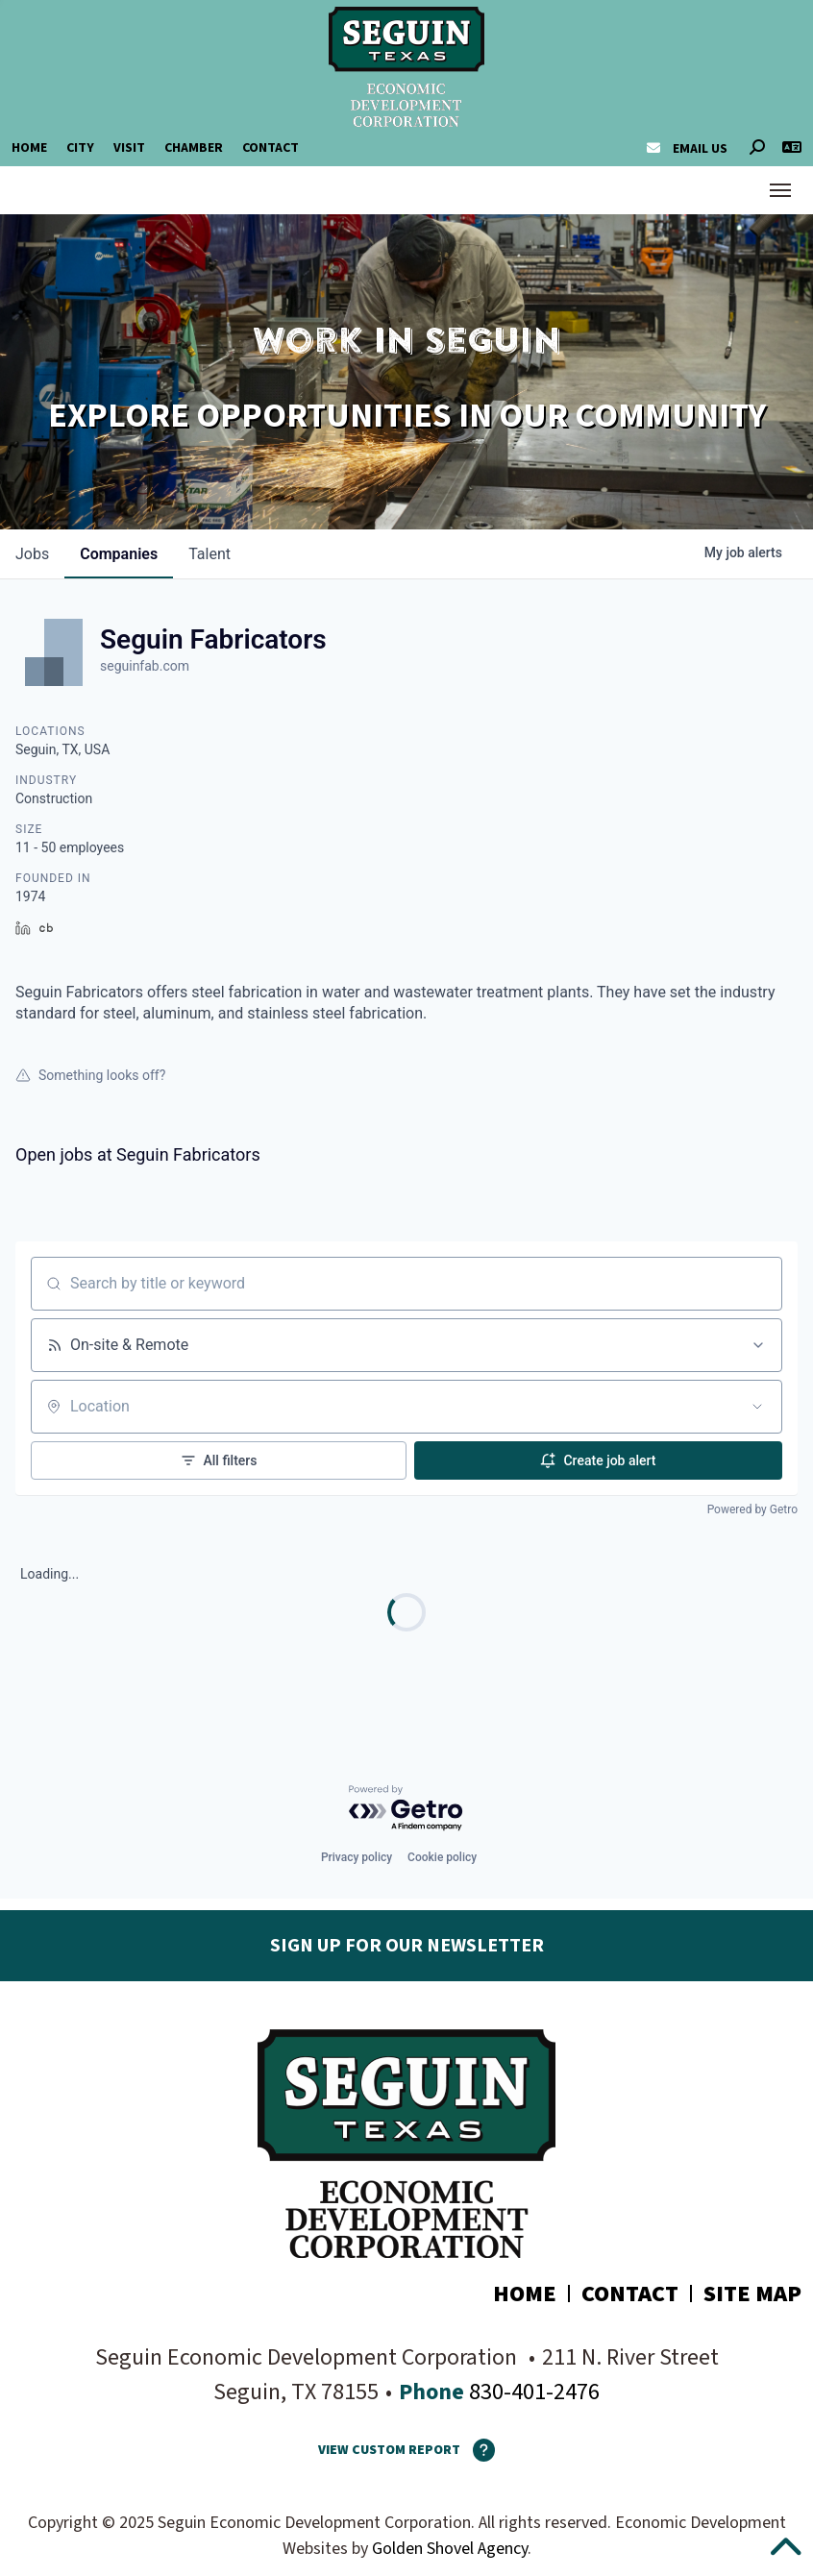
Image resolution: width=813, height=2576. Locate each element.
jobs (32, 554)
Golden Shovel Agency (450, 2549)
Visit (129, 148)
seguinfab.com (144, 666)
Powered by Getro (752, 1509)
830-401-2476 (532, 2392)
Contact (270, 148)
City (80, 148)
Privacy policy (356, 1857)
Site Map (752, 2294)
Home (29, 148)
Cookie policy (442, 1857)
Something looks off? (90, 1075)
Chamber (193, 148)
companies (119, 554)
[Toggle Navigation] (780, 190)
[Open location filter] (757, 1407)
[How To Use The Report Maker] (477, 2450)
